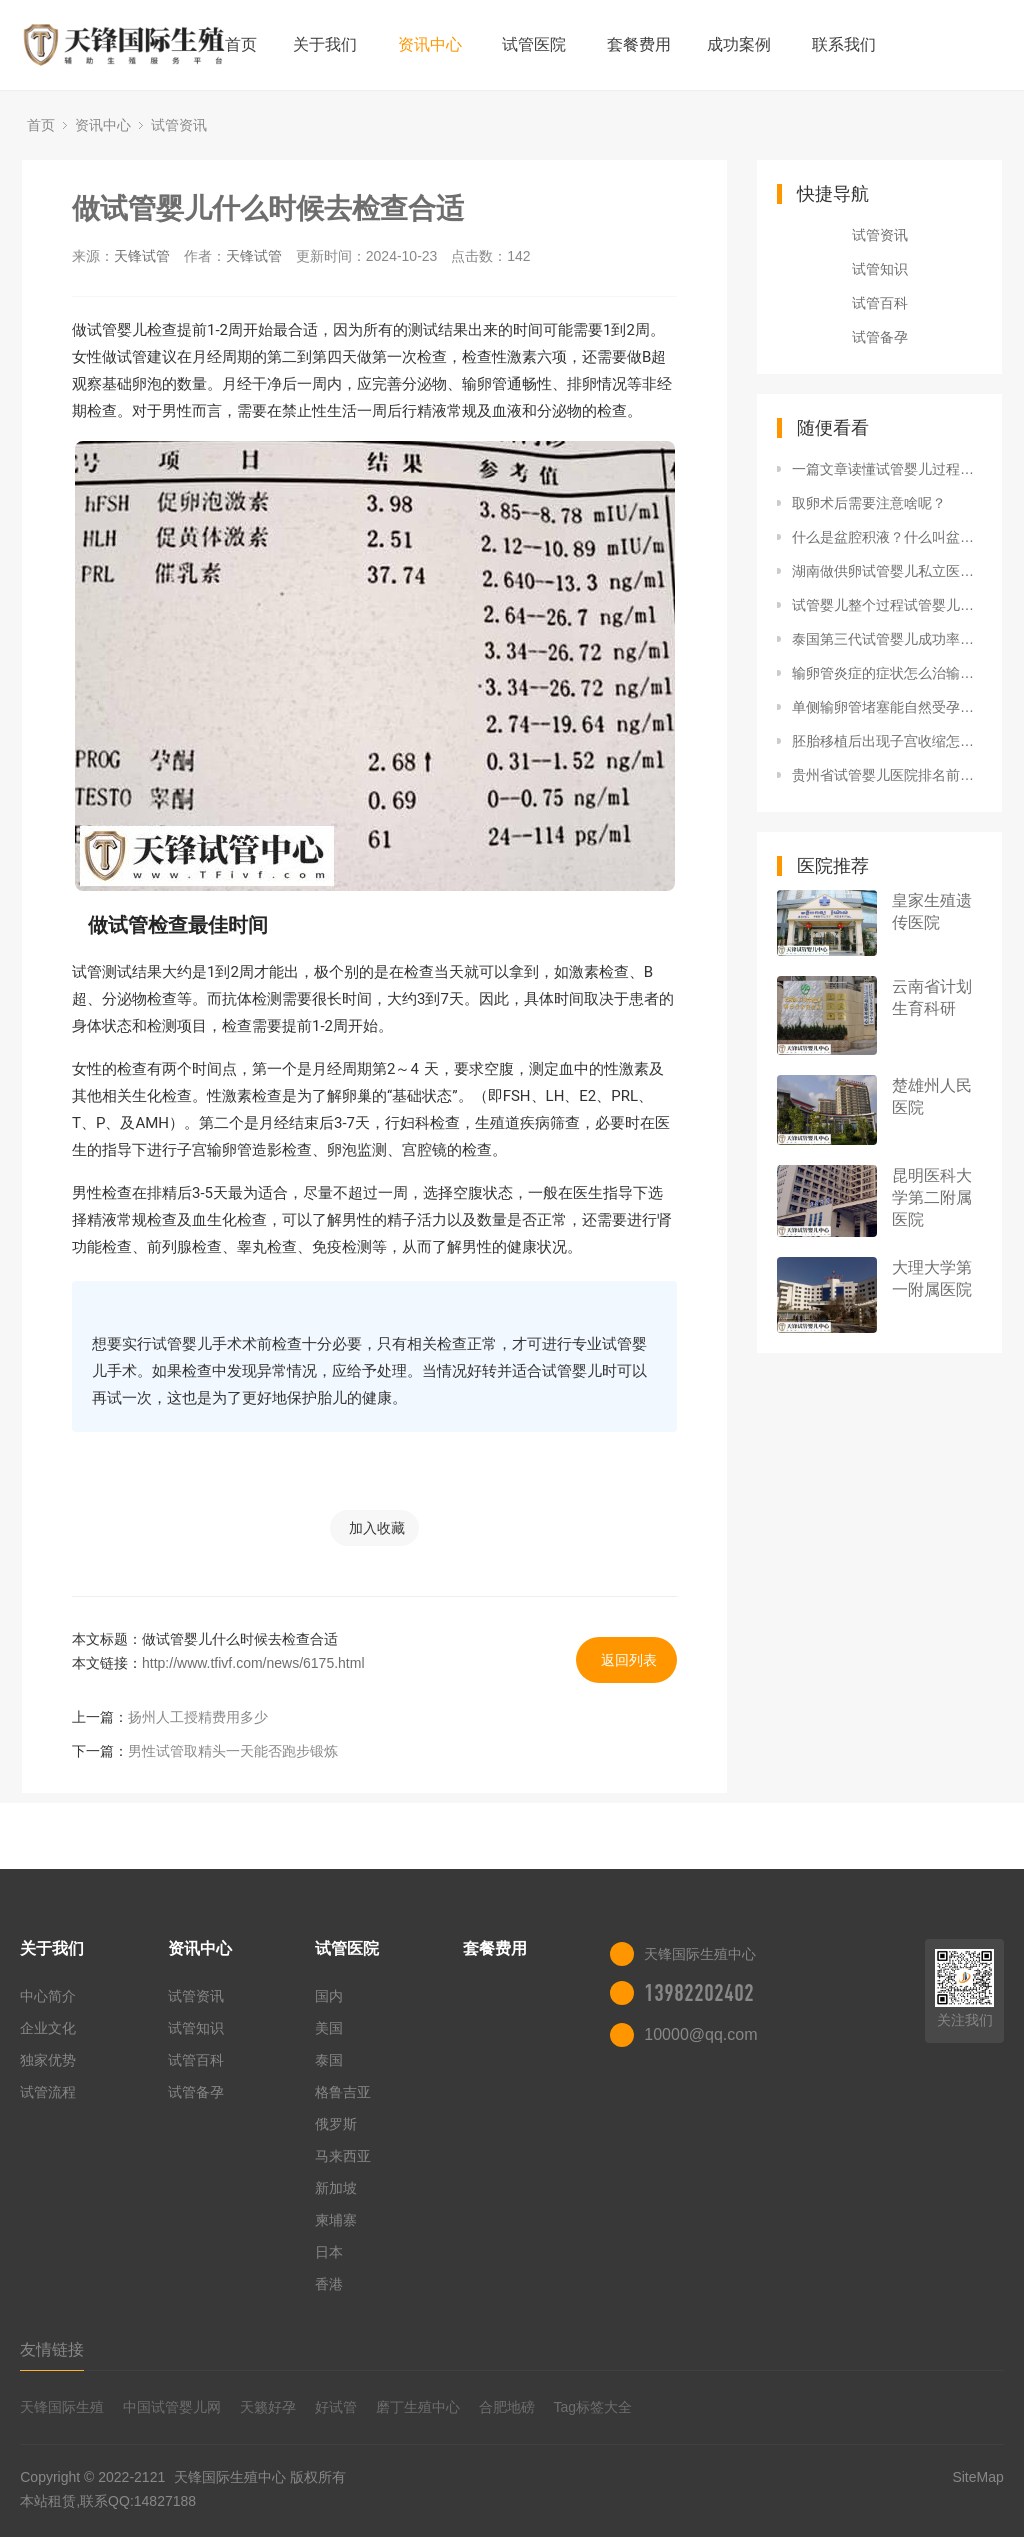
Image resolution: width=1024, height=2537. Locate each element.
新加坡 (336, 2188)
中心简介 (48, 1996)
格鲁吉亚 (343, 2092)
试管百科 (880, 303)
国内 (329, 1996)
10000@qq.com (700, 2034)
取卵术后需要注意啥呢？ (869, 503)
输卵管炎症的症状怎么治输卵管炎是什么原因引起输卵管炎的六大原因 (887, 673)
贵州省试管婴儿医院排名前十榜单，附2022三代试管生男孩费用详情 (887, 775)
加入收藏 (377, 1528)
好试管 (336, 2407)
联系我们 (844, 44)
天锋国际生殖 (62, 2407)
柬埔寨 (336, 2220)
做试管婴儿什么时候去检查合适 (268, 208)
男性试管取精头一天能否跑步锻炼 (233, 1751)
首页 (241, 44)
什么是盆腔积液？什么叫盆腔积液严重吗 (887, 537)
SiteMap (977, 2477)
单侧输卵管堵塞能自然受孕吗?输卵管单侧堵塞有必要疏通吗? (887, 707)
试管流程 (48, 2092)
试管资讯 (179, 125)
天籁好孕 (268, 2407)
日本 (329, 2252)
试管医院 (534, 44)
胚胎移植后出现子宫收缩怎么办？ (887, 741)
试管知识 (880, 269)
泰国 (329, 2060)
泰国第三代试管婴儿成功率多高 (887, 639)
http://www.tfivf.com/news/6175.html (253, 1663)
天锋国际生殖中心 (230, 2477)
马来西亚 (343, 2156)
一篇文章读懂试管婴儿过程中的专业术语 (887, 469)
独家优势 (48, 2060)
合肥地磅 (507, 2407)
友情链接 (52, 2349)
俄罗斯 (336, 2124)
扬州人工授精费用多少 (198, 1717)
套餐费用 (639, 44)
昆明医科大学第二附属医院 (932, 1197)
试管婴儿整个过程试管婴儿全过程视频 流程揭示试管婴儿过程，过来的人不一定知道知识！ (887, 605)
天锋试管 (142, 256)
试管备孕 (880, 337)
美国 (329, 2028)
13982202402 (699, 1993)
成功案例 (739, 44)
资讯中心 (430, 44)
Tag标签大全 (593, 2407)
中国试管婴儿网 (172, 2407)
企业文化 (48, 2028)
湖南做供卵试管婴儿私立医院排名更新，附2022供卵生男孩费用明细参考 (887, 571)
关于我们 (325, 44)
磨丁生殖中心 (418, 2407)
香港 (329, 2284)
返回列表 (629, 1660)
